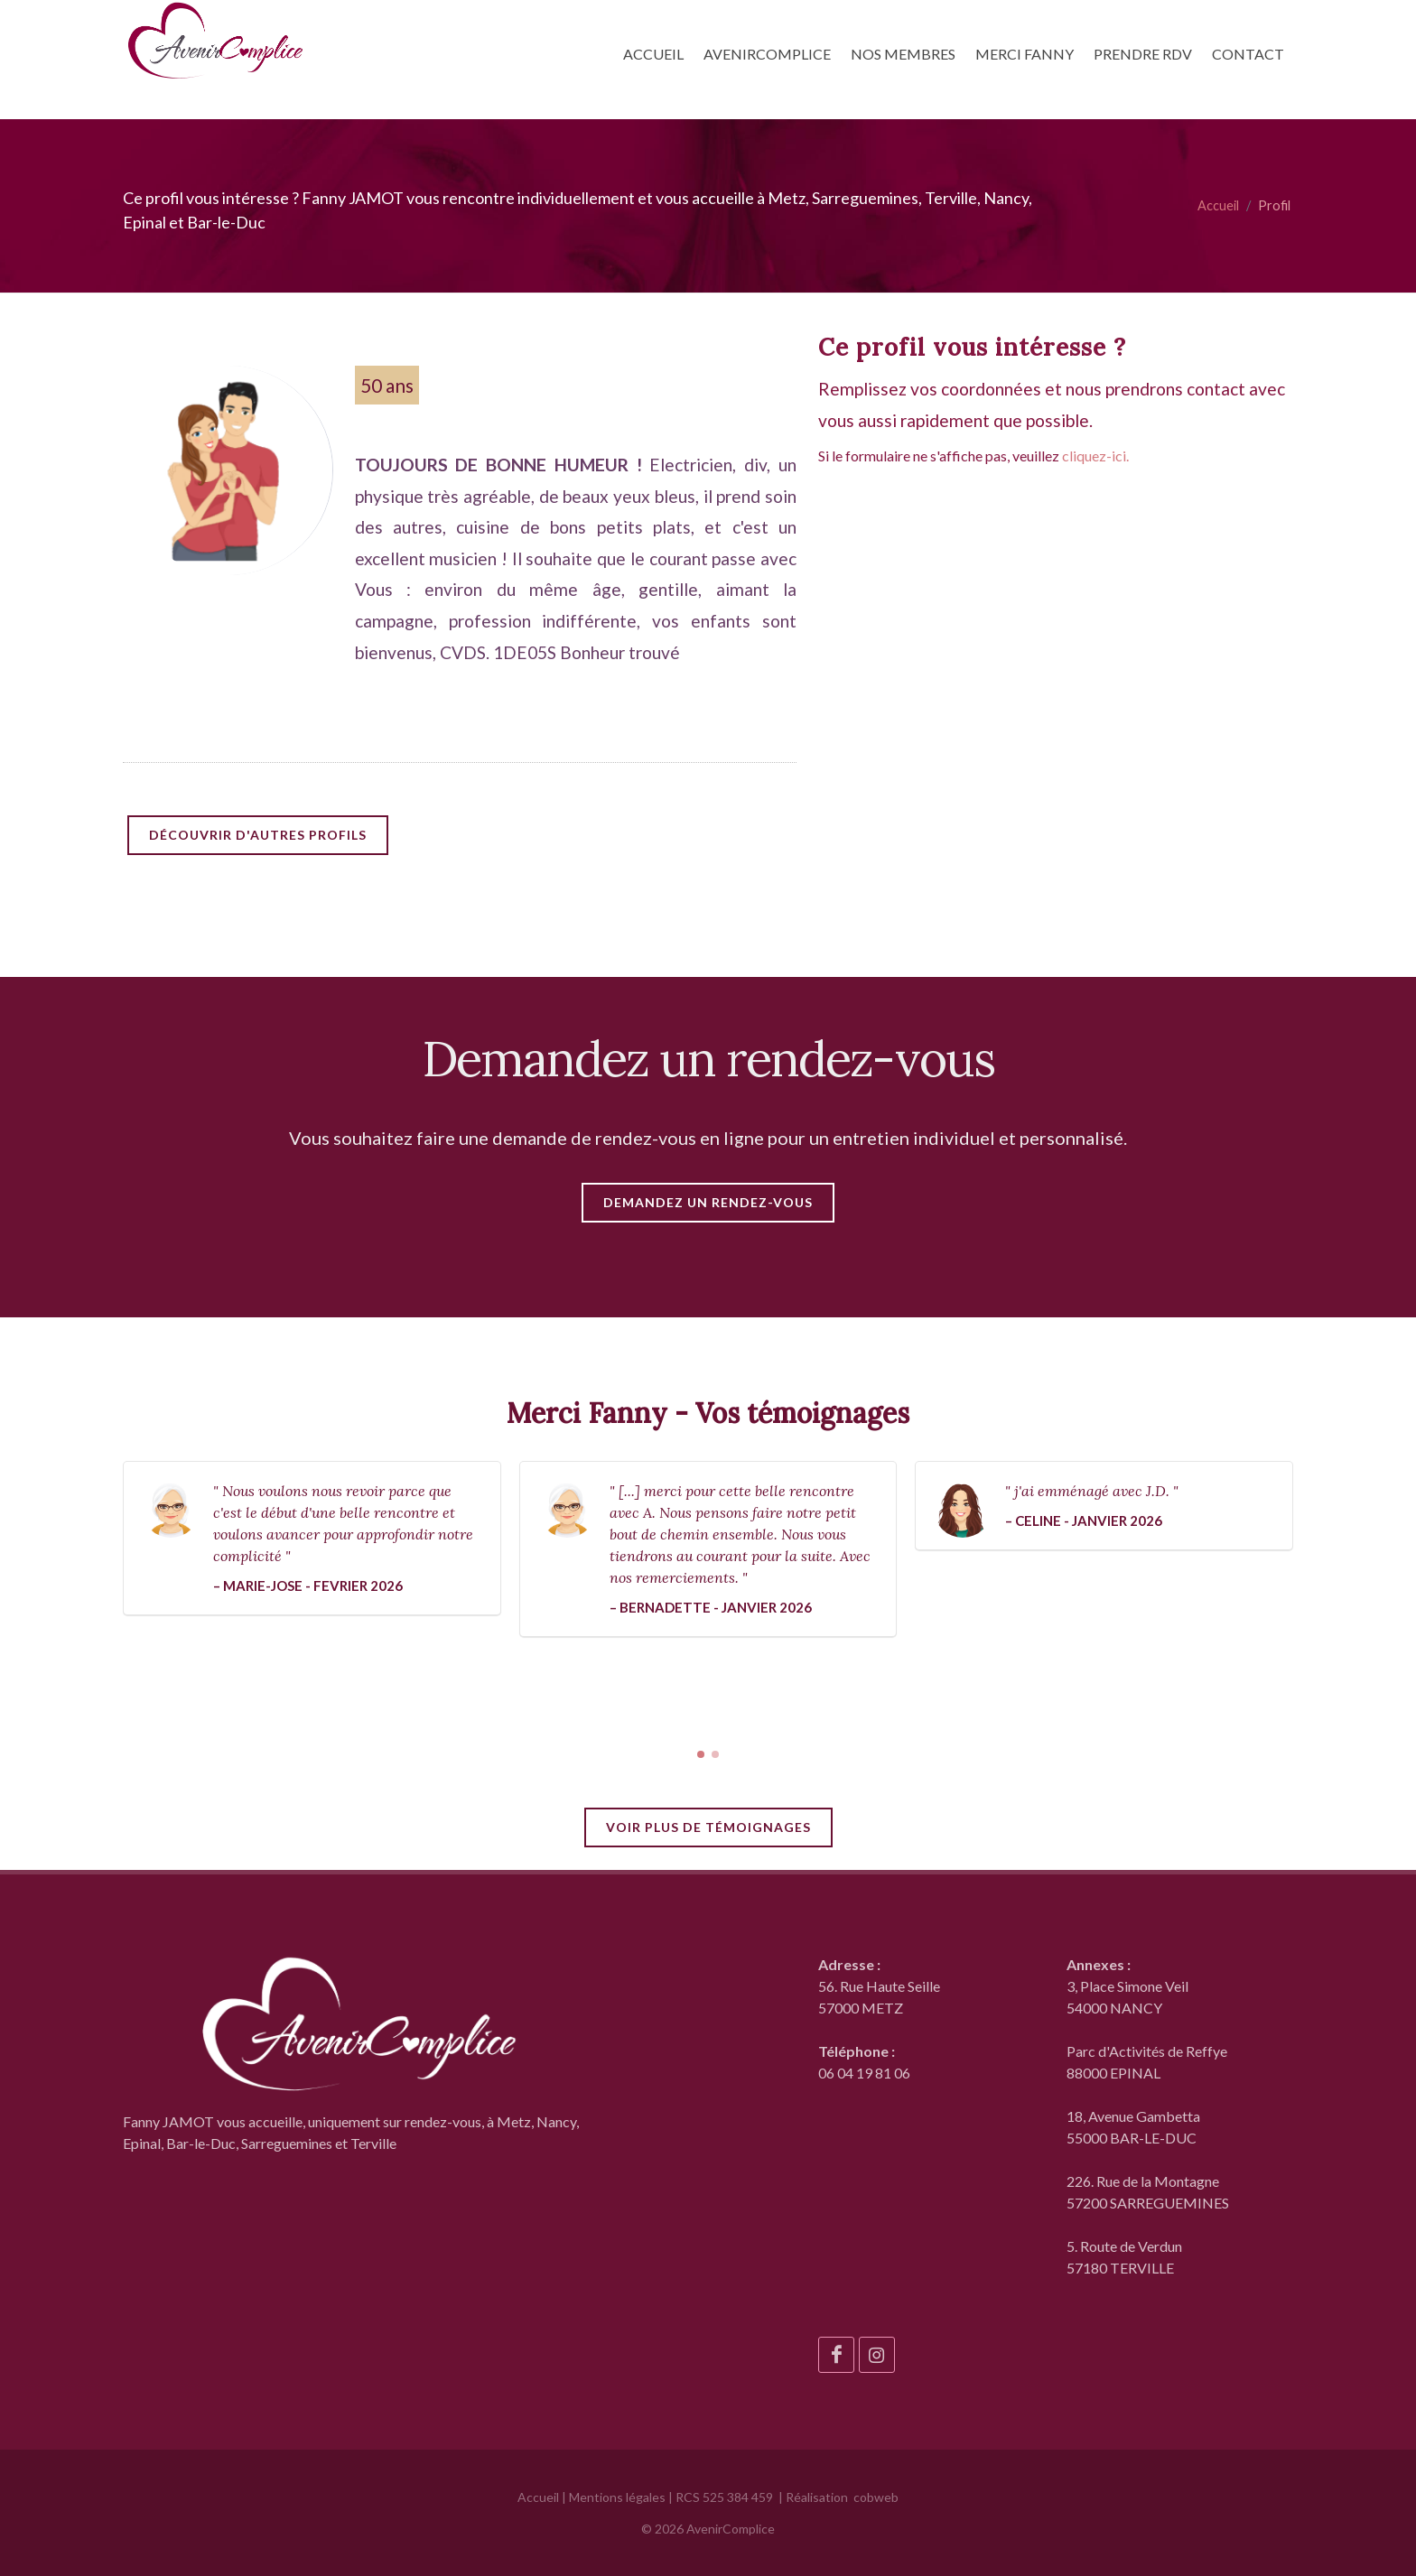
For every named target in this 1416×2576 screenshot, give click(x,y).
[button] (700, 1754)
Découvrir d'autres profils (258, 834)
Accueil (1218, 205)
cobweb (876, 2497)
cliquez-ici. (1095, 455)
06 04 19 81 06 (864, 2072)
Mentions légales (617, 2497)
